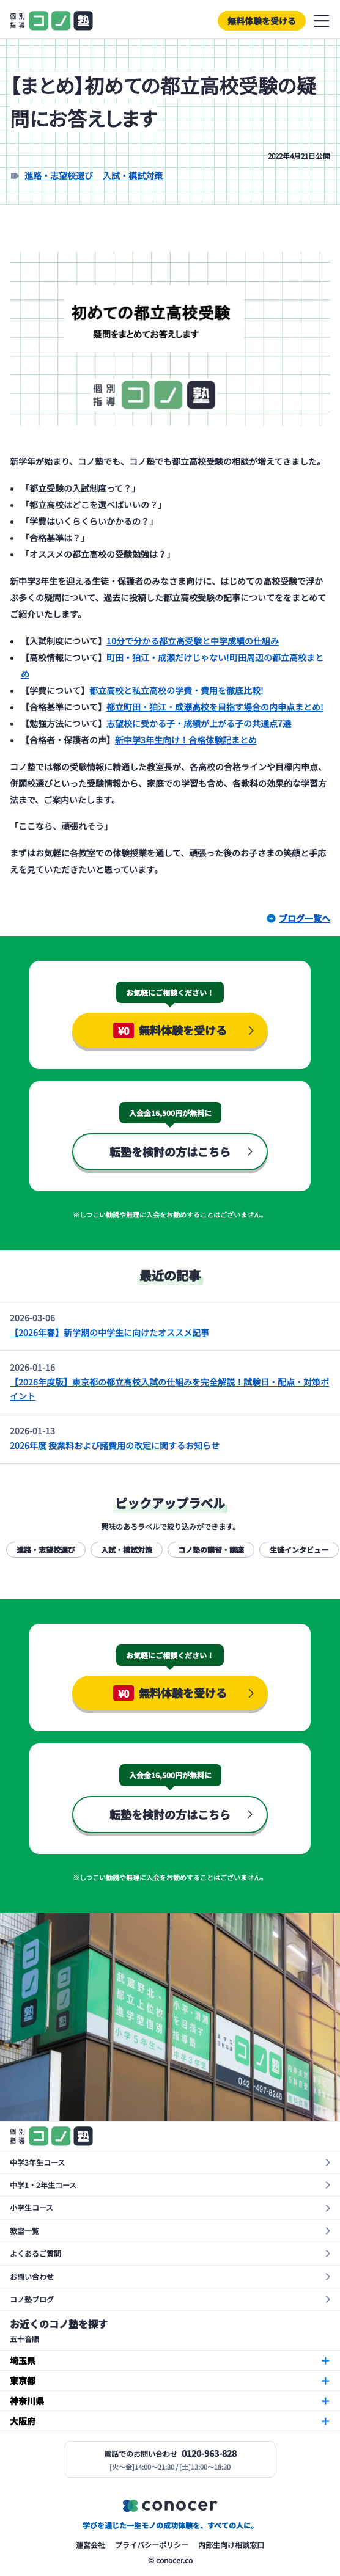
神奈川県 (27, 2401)
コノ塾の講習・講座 (211, 1549)
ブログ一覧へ (304, 918)
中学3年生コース (37, 2162)
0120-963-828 (209, 2453)
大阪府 (22, 2421)
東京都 (22, 2380)
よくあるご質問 (35, 2253)
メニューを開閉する (322, 21)
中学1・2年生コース (43, 2185)
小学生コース (31, 2207)
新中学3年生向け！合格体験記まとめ (186, 740)
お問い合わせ (32, 2276)
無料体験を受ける (261, 21)
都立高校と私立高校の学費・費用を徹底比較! (176, 690)
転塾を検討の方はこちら (170, 1151)
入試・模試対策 (133, 175)
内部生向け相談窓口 (231, 2544)
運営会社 (90, 2544)
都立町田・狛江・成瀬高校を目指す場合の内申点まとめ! (214, 707)
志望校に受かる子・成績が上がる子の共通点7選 (198, 723)
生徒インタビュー (299, 1549)
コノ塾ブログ (32, 2299)
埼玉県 (22, 2360)
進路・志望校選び (58, 175)
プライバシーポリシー (151, 2544)
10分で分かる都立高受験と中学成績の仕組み (192, 641)
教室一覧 (24, 2230)
